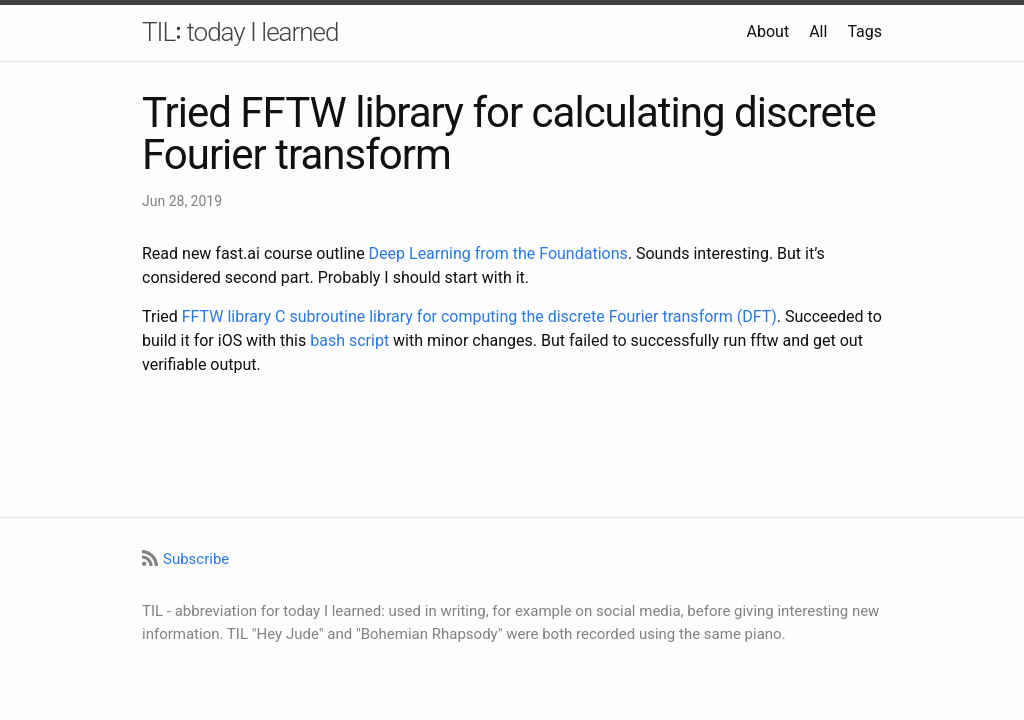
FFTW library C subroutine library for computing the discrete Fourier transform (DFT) (479, 316)
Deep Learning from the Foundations (498, 253)
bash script (349, 340)
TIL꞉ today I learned (240, 32)
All (818, 31)
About (768, 31)
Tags (864, 31)
